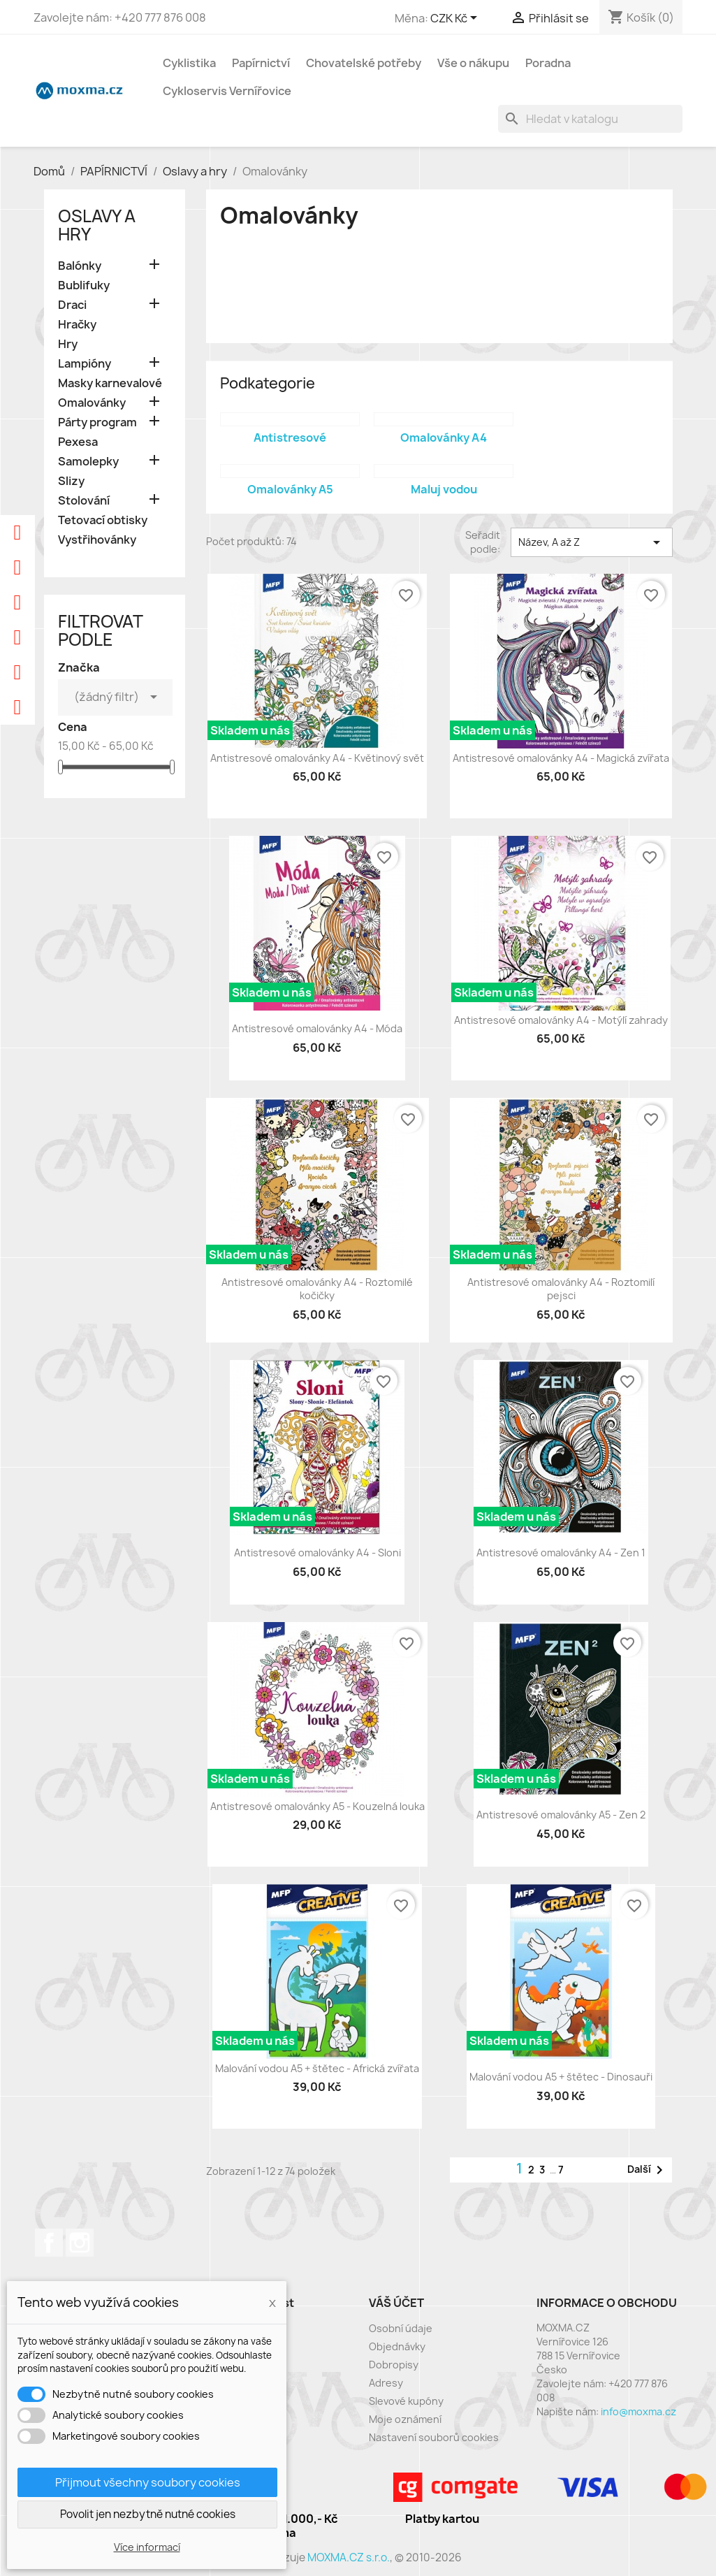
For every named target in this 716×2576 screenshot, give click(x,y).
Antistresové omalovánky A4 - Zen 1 (560, 1552)
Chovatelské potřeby (363, 63)
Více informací (147, 2547)
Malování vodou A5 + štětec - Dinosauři (560, 2076)
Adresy (386, 2382)
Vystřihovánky (97, 540)
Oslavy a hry (97, 225)
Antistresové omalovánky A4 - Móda (317, 1028)
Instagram (80, 2243)
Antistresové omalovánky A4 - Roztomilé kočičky (317, 1289)
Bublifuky (84, 285)
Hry (68, 344)
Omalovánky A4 (443, 437)
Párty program (97, 422)
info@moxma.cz (638, 2411)
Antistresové (290, 437)
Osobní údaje (400, 2328)
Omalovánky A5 (290, 489)
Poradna (548, 63)
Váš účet (396, 2302)
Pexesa (78, 442)
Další (647, 2170)
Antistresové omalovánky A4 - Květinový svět (317, 758)
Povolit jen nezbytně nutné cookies (147, 2514)
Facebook (49, 2243)
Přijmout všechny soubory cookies (147, 2482)
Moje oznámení (405, 2419)
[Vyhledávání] (590, 119)
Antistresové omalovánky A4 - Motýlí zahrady (561, 1020)
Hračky (77, 324)
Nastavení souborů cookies (434, 2437)
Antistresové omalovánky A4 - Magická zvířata (561, 758)
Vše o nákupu (473, 63)
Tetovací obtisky (102, 520)
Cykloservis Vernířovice (227, 91)
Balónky (79, 266)
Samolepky (88, 461)
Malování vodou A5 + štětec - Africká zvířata (317, 2068)
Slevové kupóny (406, 2401)
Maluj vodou (444, 489)
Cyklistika (189, 63)
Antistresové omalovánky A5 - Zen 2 (560, 1814)
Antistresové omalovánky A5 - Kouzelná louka (317, 1806)
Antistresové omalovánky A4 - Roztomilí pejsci (561, 1289)
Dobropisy (393, 2364)
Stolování (84, 500)
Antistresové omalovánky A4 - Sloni (317, 1552)
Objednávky (397, 2346)
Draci (72, 305)
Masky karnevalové (110, 383)
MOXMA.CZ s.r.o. (348, 2557)
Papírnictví (261, 63)
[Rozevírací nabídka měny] (456, 18)
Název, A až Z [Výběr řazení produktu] (591, 542)
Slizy (71, 481)
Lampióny (84, 363)
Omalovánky (92, 403)
